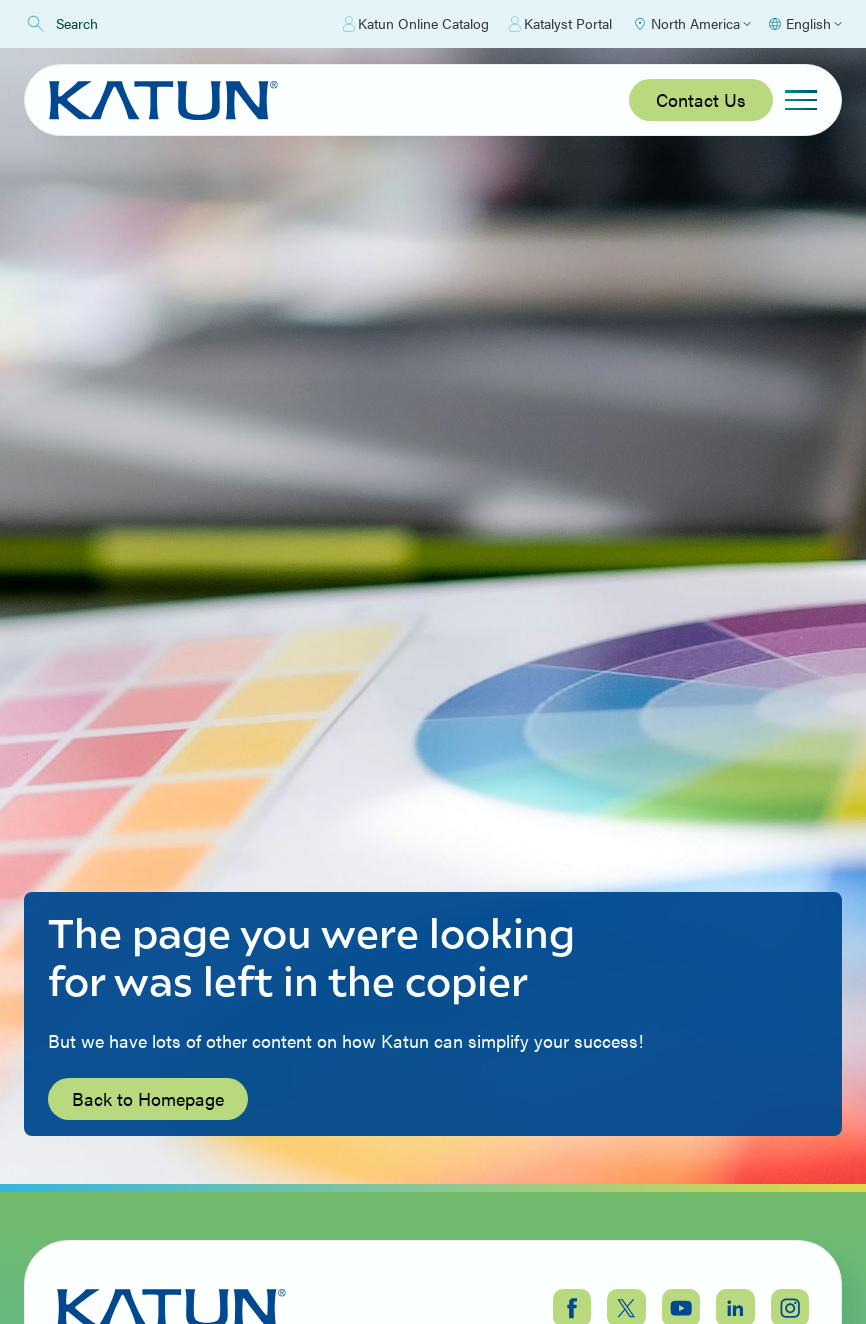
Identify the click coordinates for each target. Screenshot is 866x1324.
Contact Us (701, 99)
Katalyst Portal (560, 24)
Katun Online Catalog (416, 24)
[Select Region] (691, 24)
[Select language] (804, 24)
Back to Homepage (148, 1098)
